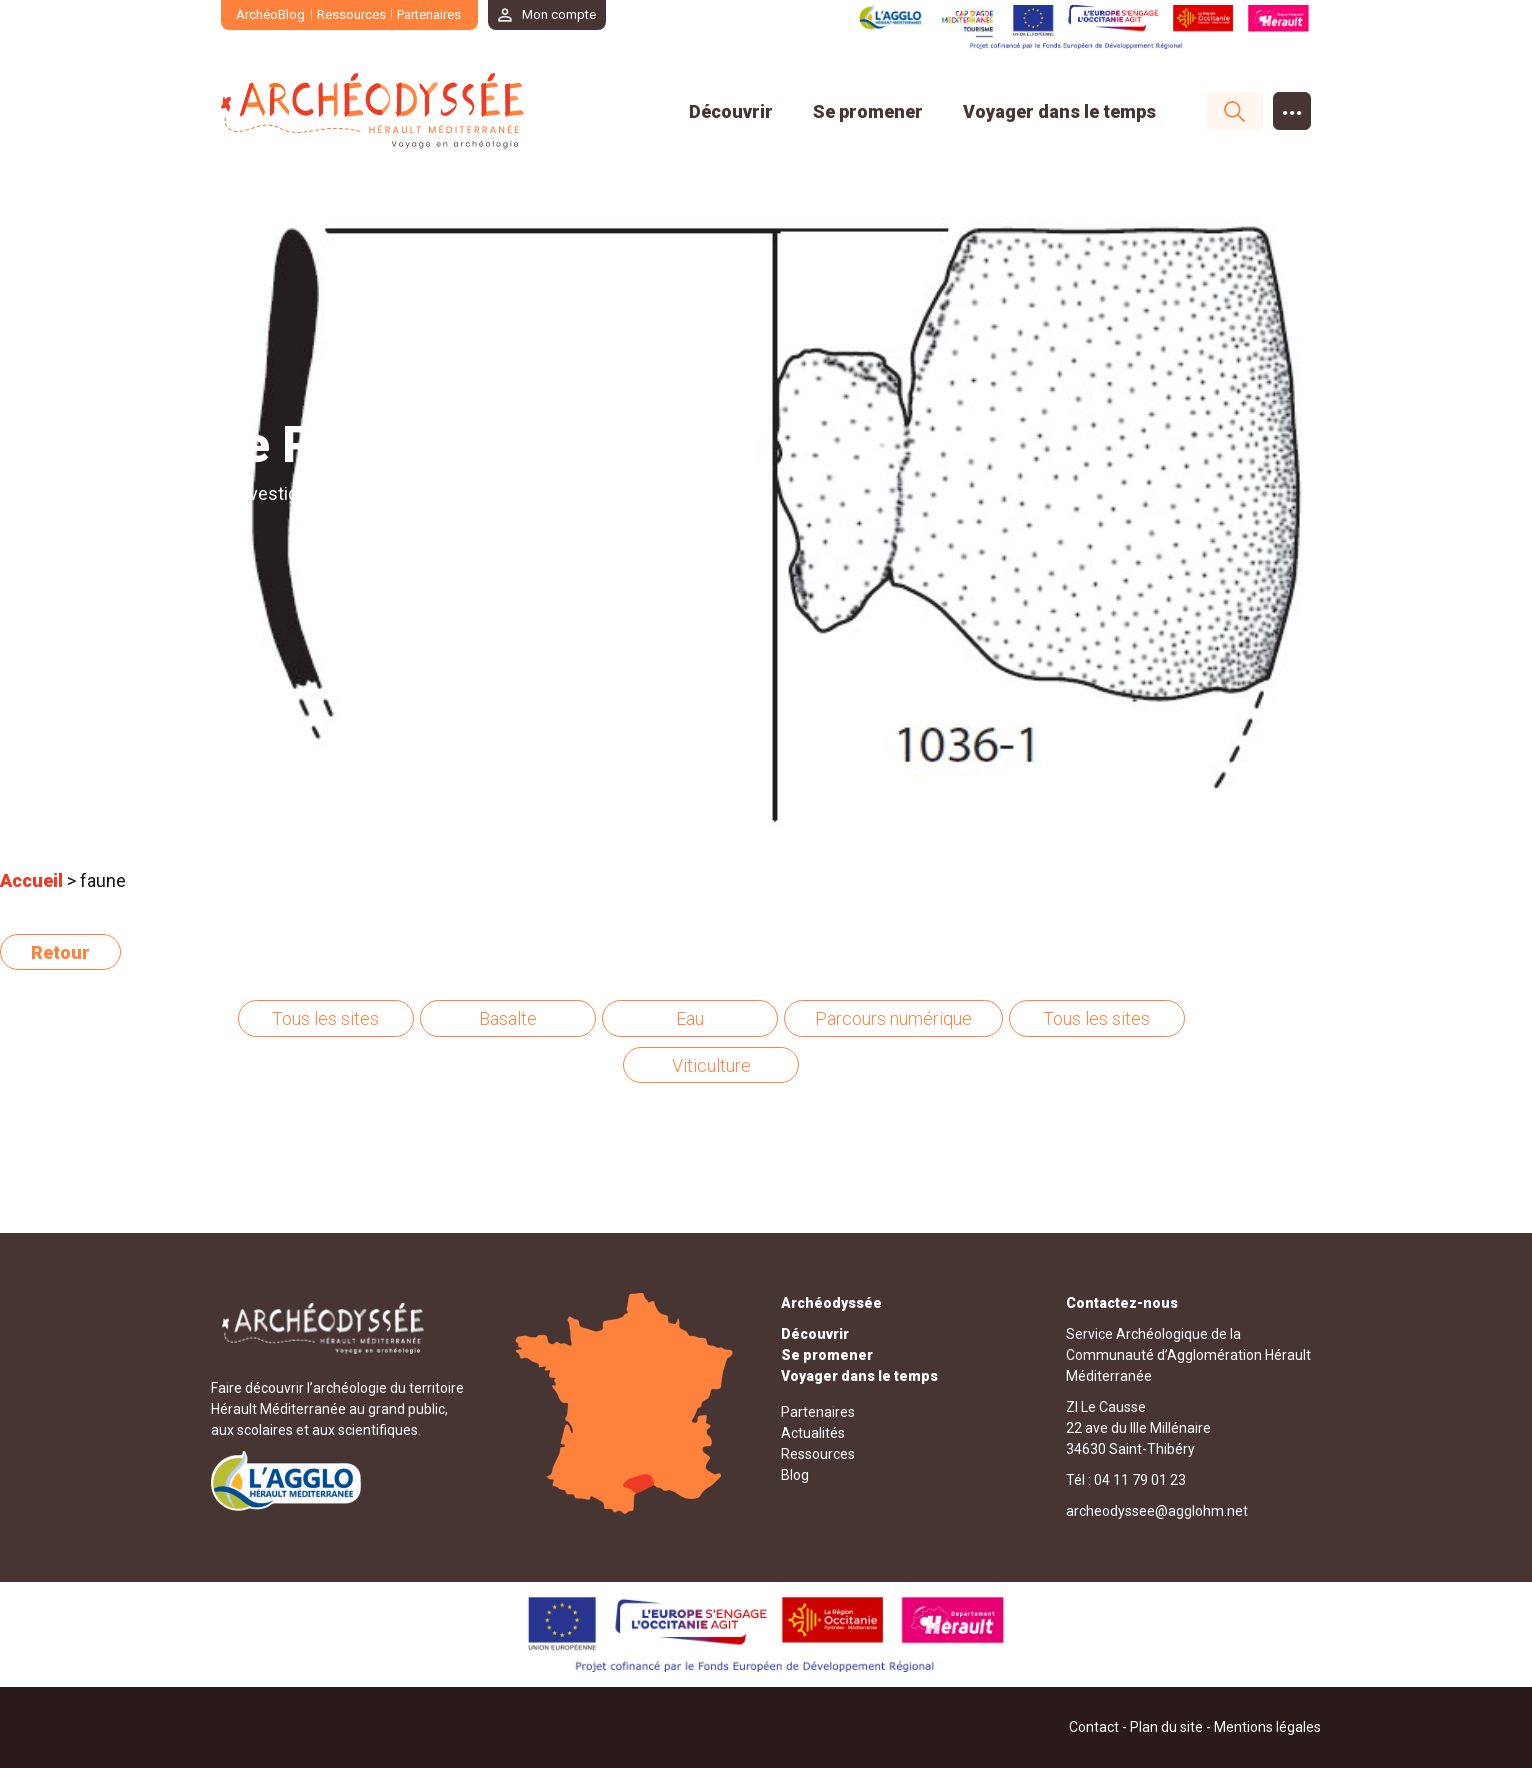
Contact (1094, 1727)
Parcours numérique (893, 1018)
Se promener (868, 111)
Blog (795, 1475)
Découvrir (731, 111)
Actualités (813, 1433)
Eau (690, 1018)
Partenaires (429, 14)
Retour (60, 952)
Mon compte (559, 14)
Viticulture (711, 1065)
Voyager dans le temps (1059, 111)
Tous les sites (325, 1018)
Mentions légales (1267, 1727)
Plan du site (1166, 1727)
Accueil (31, 880)
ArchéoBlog (270, 14)
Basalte (508, 1018)
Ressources (351, 14)
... (1292, 106)
